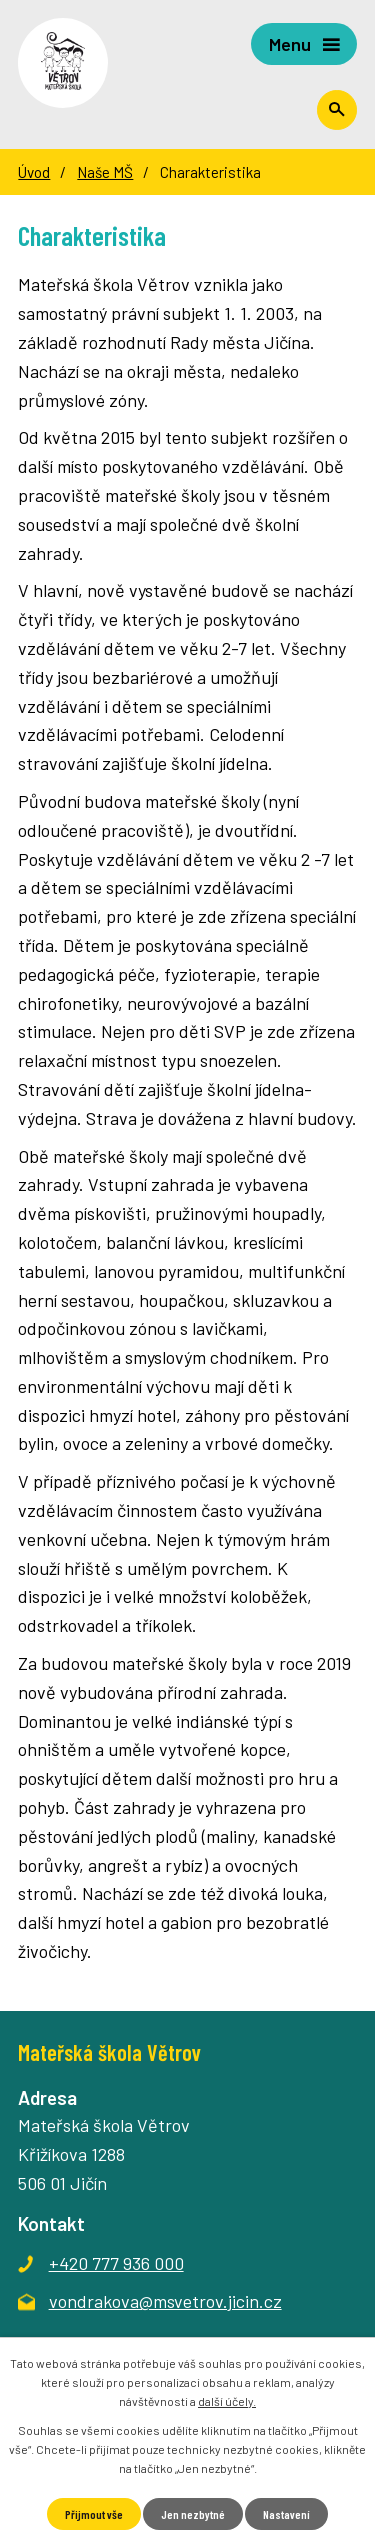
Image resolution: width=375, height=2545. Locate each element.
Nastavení (286, 2514)
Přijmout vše (94, 2514)
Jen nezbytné (193, 2514)
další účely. (227, 2401)
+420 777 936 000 (116, 2263)
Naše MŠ (105, 172)
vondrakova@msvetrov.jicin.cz (165, 2301)
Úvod (34, 172)
